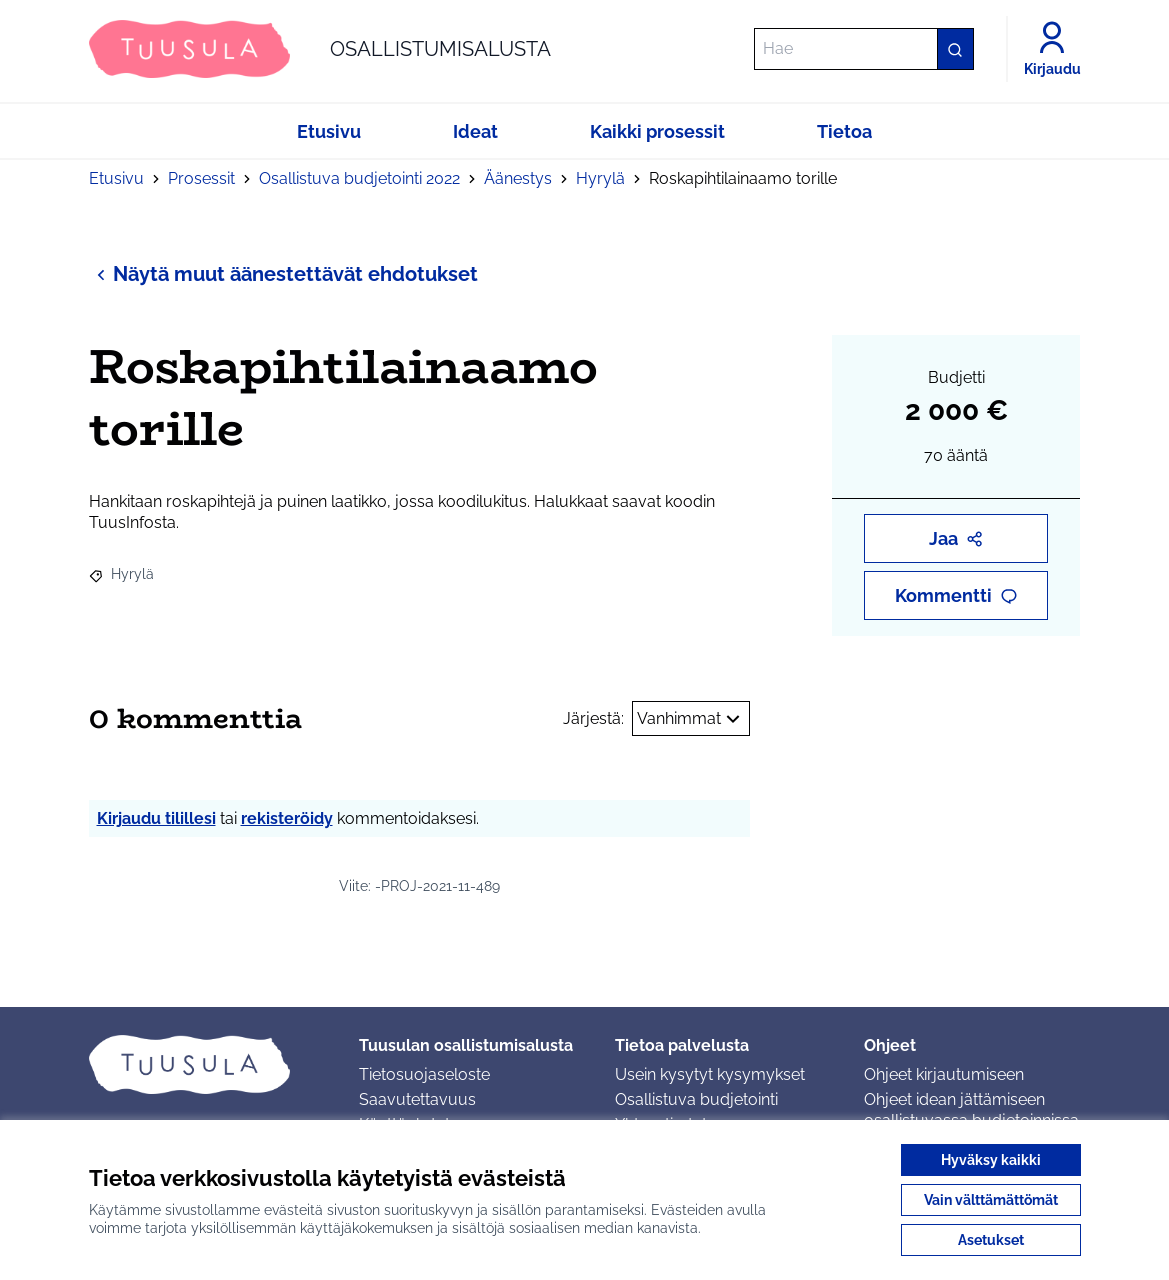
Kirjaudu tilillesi (156, 818)
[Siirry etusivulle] (320, 49)
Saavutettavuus (417, 1099)
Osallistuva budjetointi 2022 (359, 178)
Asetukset (991, 1240)
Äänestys (518, 178)
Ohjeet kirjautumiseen (944, 1074)
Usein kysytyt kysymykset (710, 1074)
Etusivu (116, 178)
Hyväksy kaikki (991, 1160)
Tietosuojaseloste (424, 1074)
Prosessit (201, 178)
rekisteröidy (287, 818)
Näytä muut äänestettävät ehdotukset (283, 273)
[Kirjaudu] (1052, 49)
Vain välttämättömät (991, 1200)
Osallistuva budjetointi (696, 1099)
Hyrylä (600, 178)
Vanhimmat (691, 719)
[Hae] (864, 49)
